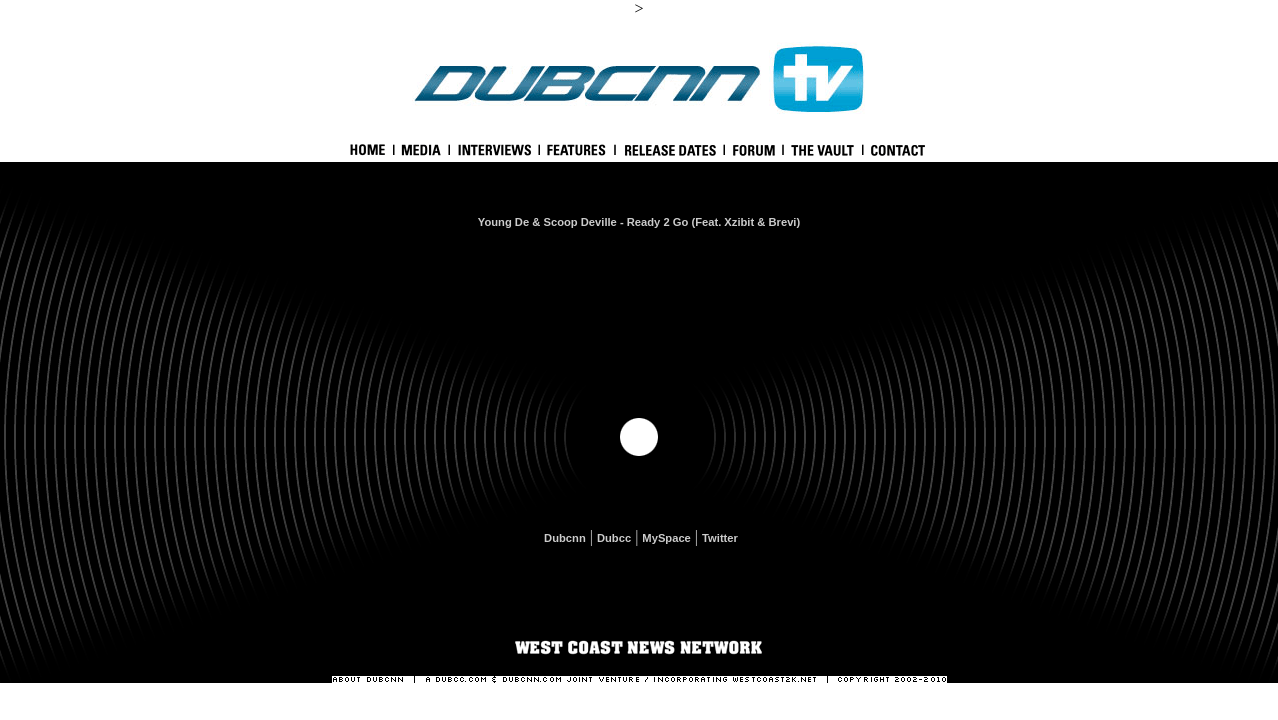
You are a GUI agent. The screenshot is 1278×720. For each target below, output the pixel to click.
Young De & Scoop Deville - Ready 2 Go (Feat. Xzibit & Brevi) (639, 222)
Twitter (720, 538)
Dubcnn (565, 538)
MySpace (666, 538)
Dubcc (614, 538)
